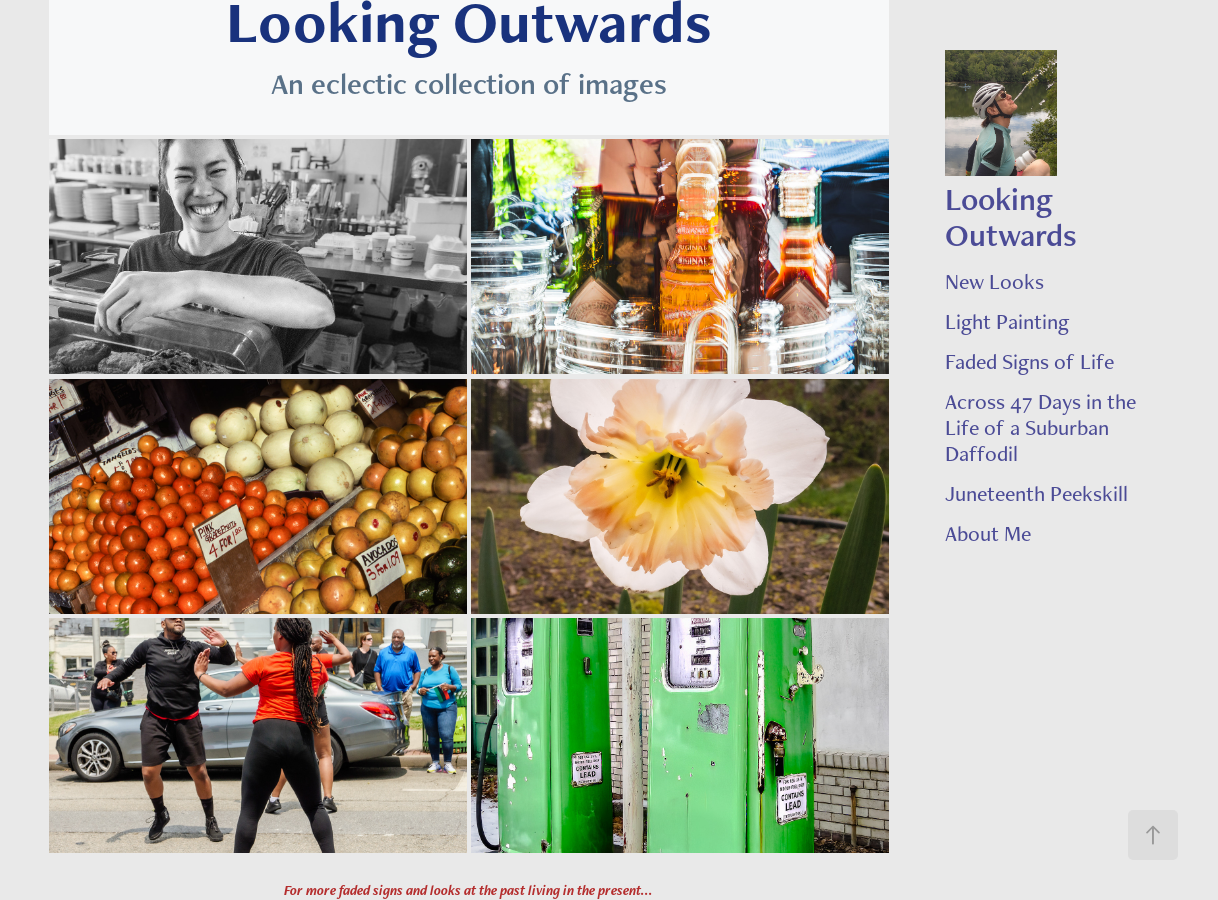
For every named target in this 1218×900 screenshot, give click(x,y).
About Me (988, 533)
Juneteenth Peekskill (1036, 493)
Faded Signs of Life (1029, 361)
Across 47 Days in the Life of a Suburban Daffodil (1040, 427)
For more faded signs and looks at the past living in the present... (468, 890)
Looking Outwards (1011, 217)
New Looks (994, 281)
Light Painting (1007, 321)
